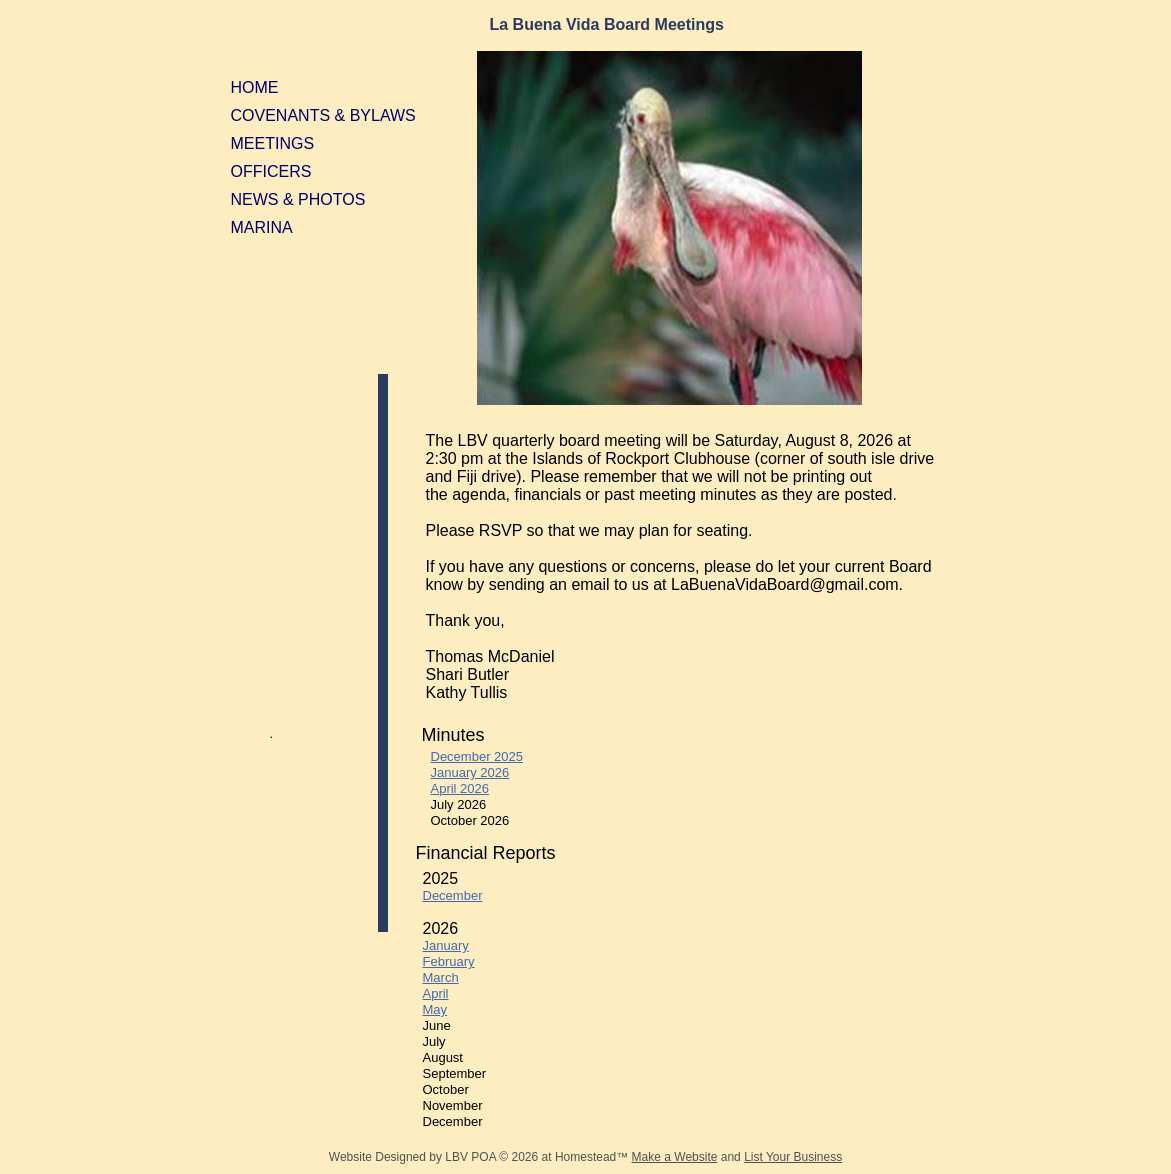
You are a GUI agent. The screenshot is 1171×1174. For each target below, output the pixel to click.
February (449, 961)
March (441, 977)
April (436, 993)
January (446, 945)
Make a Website (675, 1157)
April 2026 (460, 788)
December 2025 (477, 756)
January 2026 (470, 772)
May (435, 1009)
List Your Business (793, 1157)
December (453, 895)
